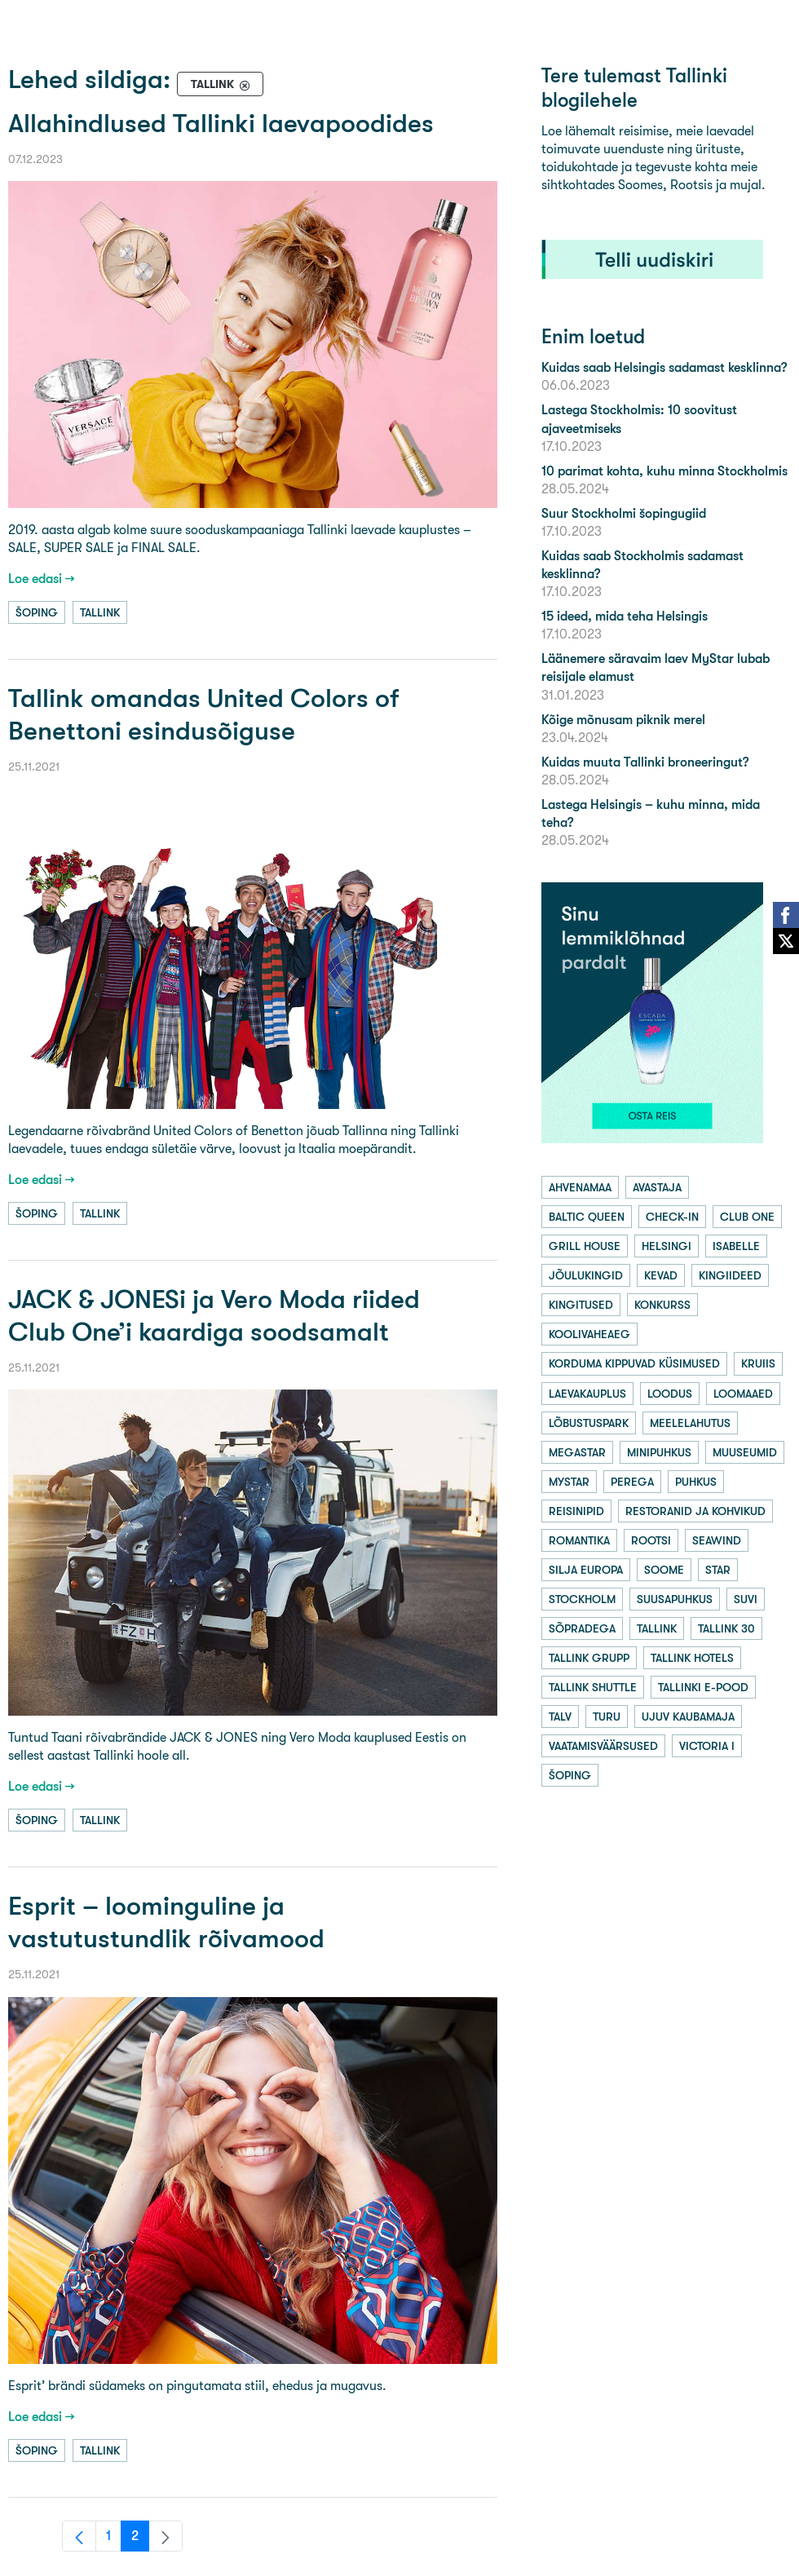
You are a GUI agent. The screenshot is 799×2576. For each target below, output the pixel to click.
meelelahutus (690, 1422)
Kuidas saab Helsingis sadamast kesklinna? (664, 367)
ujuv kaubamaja (688, 1716)
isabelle (736, 1246)
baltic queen (587, 1216)
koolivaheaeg (589, 1334)
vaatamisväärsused (603, 1745)
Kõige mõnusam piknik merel (623, 719)
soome (664, 1569)
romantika (579, 1540)
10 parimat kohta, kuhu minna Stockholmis (664, 471)
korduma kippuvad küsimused (634, 1363)
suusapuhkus (675, 1599)
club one (747, 1216)
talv (560, 1716)
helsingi (666, 1246)
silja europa (586, 1569)
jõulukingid (586, 1275)
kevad (661, 1275)
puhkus (696, 1481)
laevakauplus (587, 1393)
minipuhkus (659, 1452)
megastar (577, 1452)
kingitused (581, 1304)
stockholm (582, 1599)
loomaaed (743, 1393)
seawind (716, 1540)
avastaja (657, 1187)
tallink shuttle (593, 1687)
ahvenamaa (580, 1187)
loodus (669, 1393)
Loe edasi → (41, 578)
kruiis (758, 1363)
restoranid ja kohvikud (695, 1511)
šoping (36, 612)
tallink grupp (589, 1657)
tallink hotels (692, 1657)
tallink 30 (726, 1628)
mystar (569, 1481)
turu (606, 1716)
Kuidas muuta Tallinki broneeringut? (644, 762)
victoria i (707, 1745)
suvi (745, 1599)
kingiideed (730, 1275)
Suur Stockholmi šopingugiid (623, 513)
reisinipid (576, 1511)
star (718, 1569)
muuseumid (745, 1452)
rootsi (651, 1540)
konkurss (662, 1304)
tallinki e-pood (703, 1687)
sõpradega (582, 1628)
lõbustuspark (589, 1422)
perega (632, 1481)
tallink (100, 612)
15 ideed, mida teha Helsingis (624, 616)
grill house (584, 1246)
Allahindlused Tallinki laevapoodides (221, 123)
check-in (672, 1216)
